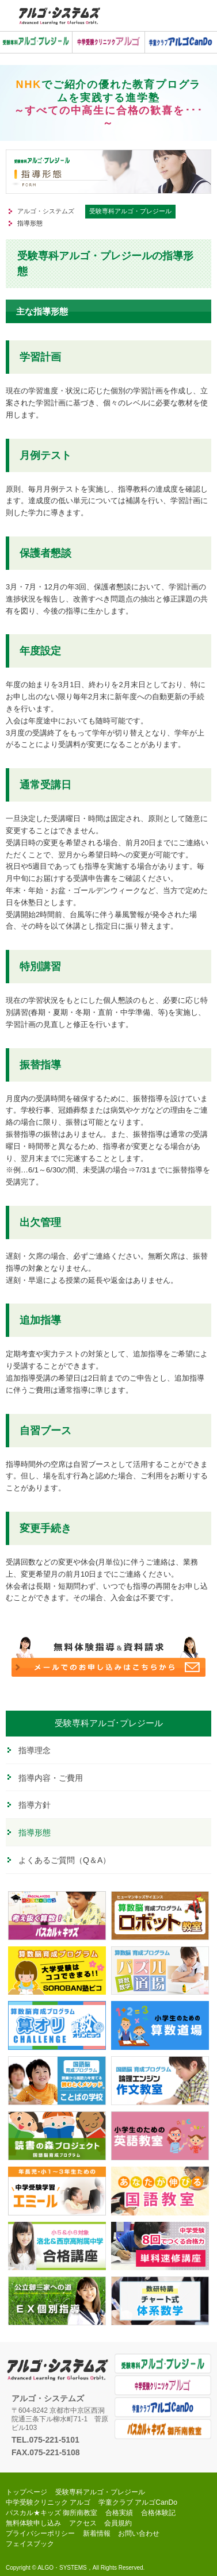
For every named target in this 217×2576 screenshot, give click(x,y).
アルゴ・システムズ (45, 211)
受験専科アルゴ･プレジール (109, 1723)
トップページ (26, 2492)
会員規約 (118, 2523)
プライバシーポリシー (40, 2533)
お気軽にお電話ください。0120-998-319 (175, 15)
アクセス (83, 2523)
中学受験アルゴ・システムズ (59, 15)
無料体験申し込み (33, 2523)
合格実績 (119, 2513)
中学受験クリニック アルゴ (163, 2385)
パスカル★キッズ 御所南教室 (163, 2429)
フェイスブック (30, 2544)
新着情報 (97, 2533)
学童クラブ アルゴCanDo (163, 2407)
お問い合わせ (138, 2533)
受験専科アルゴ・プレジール (130, 211)
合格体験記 (158, 2513)
